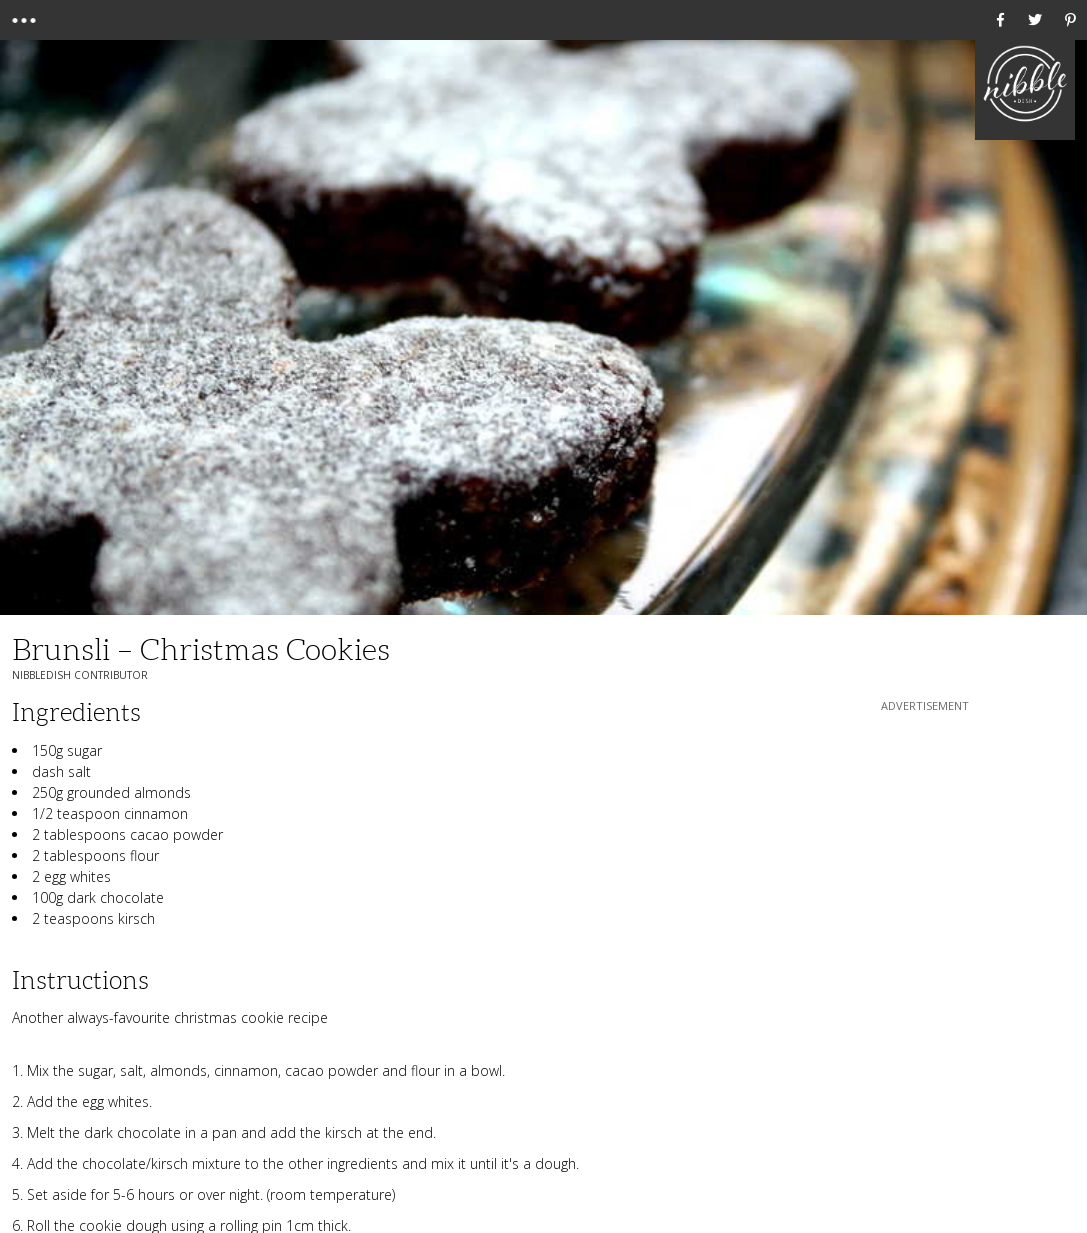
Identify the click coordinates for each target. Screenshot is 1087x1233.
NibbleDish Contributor (80, 675)
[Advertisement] (925, 841)
